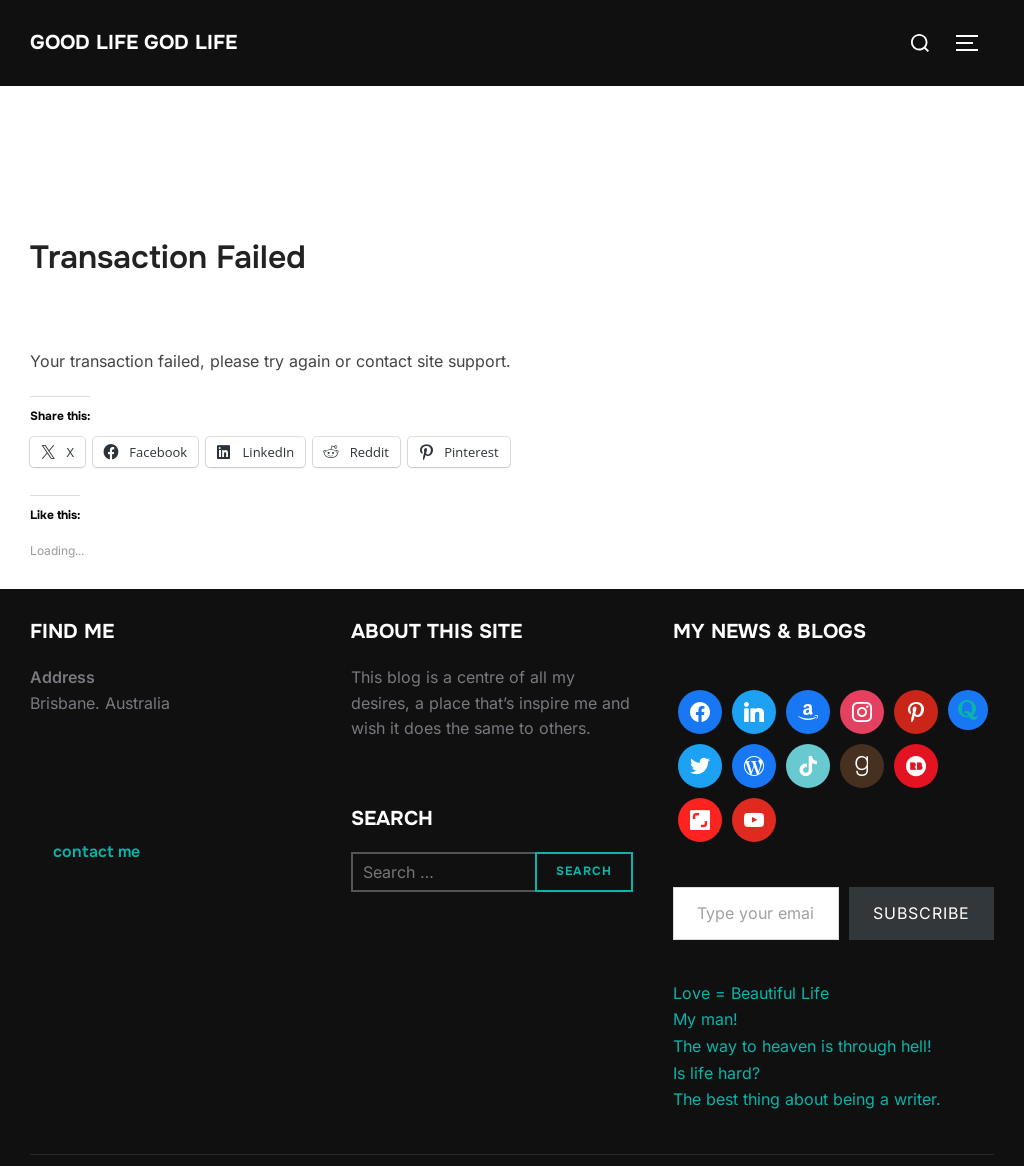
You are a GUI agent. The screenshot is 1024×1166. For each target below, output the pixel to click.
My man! (705, 1019)
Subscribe (921, 913)
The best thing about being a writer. (807, 1099)
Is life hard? (716, 1073)
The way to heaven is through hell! (802, 1046)
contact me (96, 851)
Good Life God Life (133, 42)
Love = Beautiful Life (751, 993)
